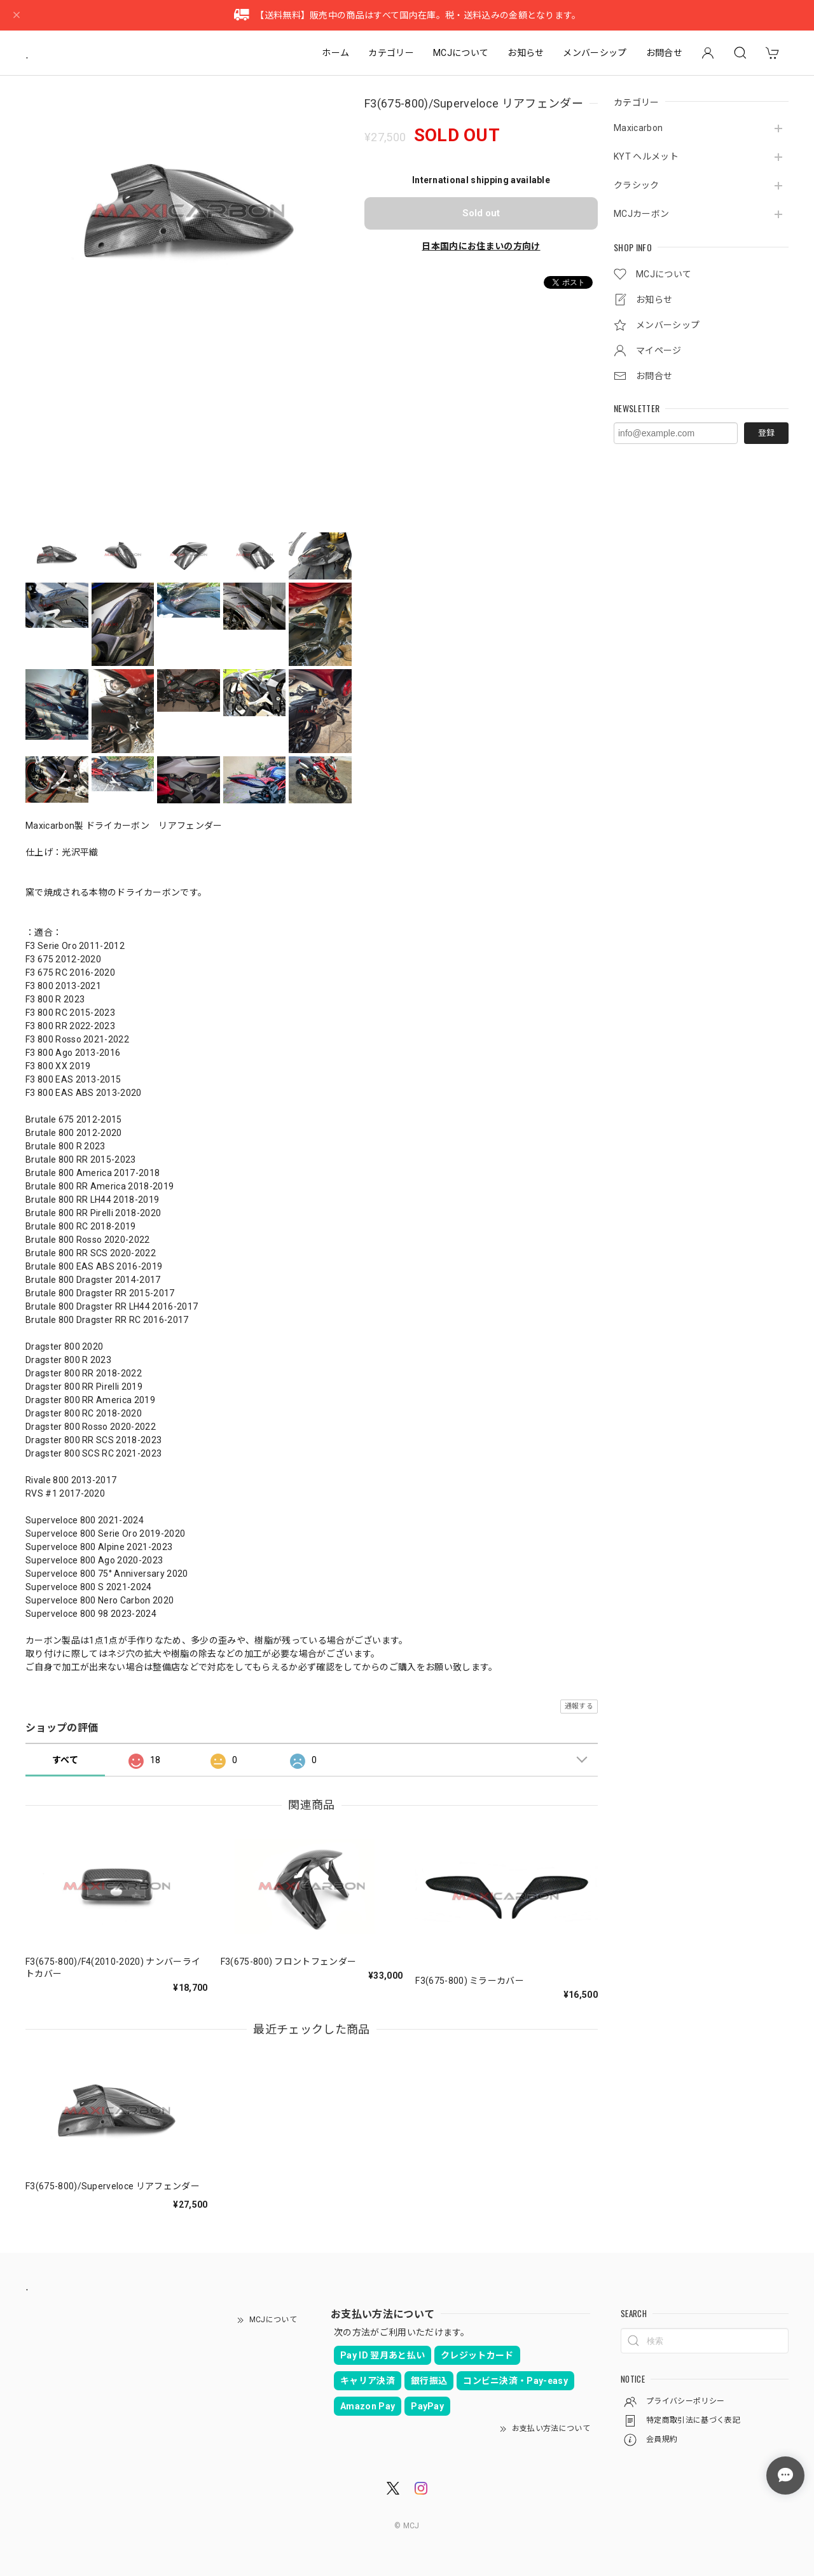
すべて (65, 1760)
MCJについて (460, 53)
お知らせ (525, 53)
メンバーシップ (594, 53)
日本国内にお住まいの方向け (481, 246)
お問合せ (664, 53)
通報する (579, 1706)
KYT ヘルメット (646, 156)
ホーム (335, 53)
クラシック (636, 185)
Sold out (481, 213)
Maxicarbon (638, 128)
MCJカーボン (641, 214)
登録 (766, 433)
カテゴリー (391, 53)
